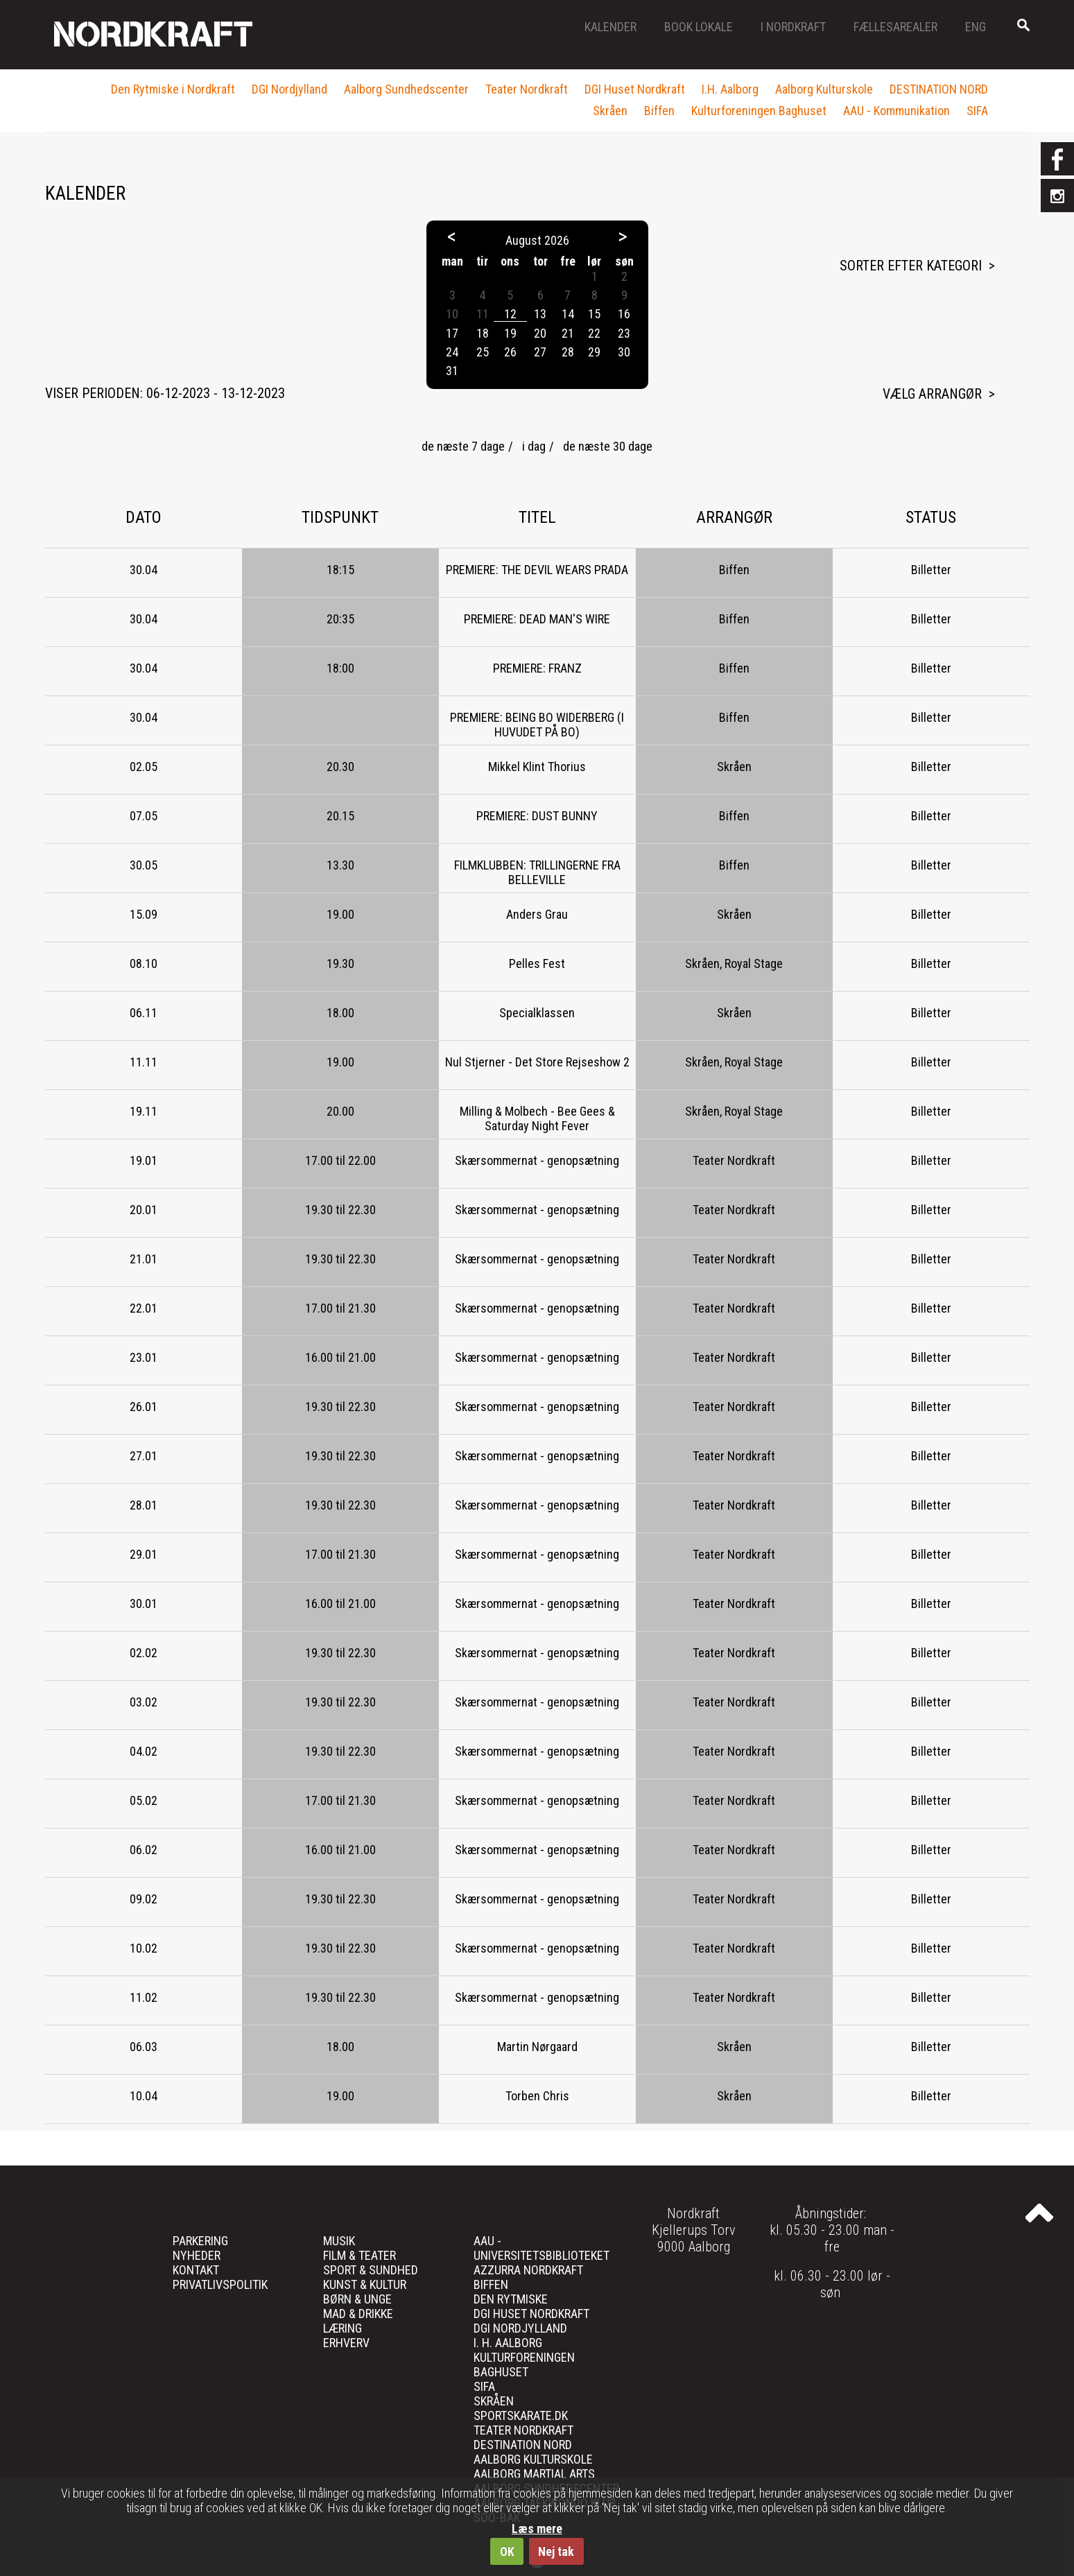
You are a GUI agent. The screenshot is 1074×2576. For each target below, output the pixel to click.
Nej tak (556, 2551)
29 (594, 352)
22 (594, 333)
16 (624, 313)
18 (482, 333)
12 (510, 313)
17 (452, 333)
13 (540, 313)
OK (507, 2551)
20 (540, 333)
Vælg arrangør (932, 394)
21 (568, 333)
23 (624, 333)
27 (540, 352)
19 (510, 333)
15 (594, 313)
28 (568, 352)
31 (452, 370)
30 (624, 352)
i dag (534, 446)
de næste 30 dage (607, 446)
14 (568, 313)
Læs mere (537, 2528)
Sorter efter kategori (911, 265)
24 (452, 352)
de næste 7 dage (463, 446)
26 (510, 352)
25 (482, 352)
